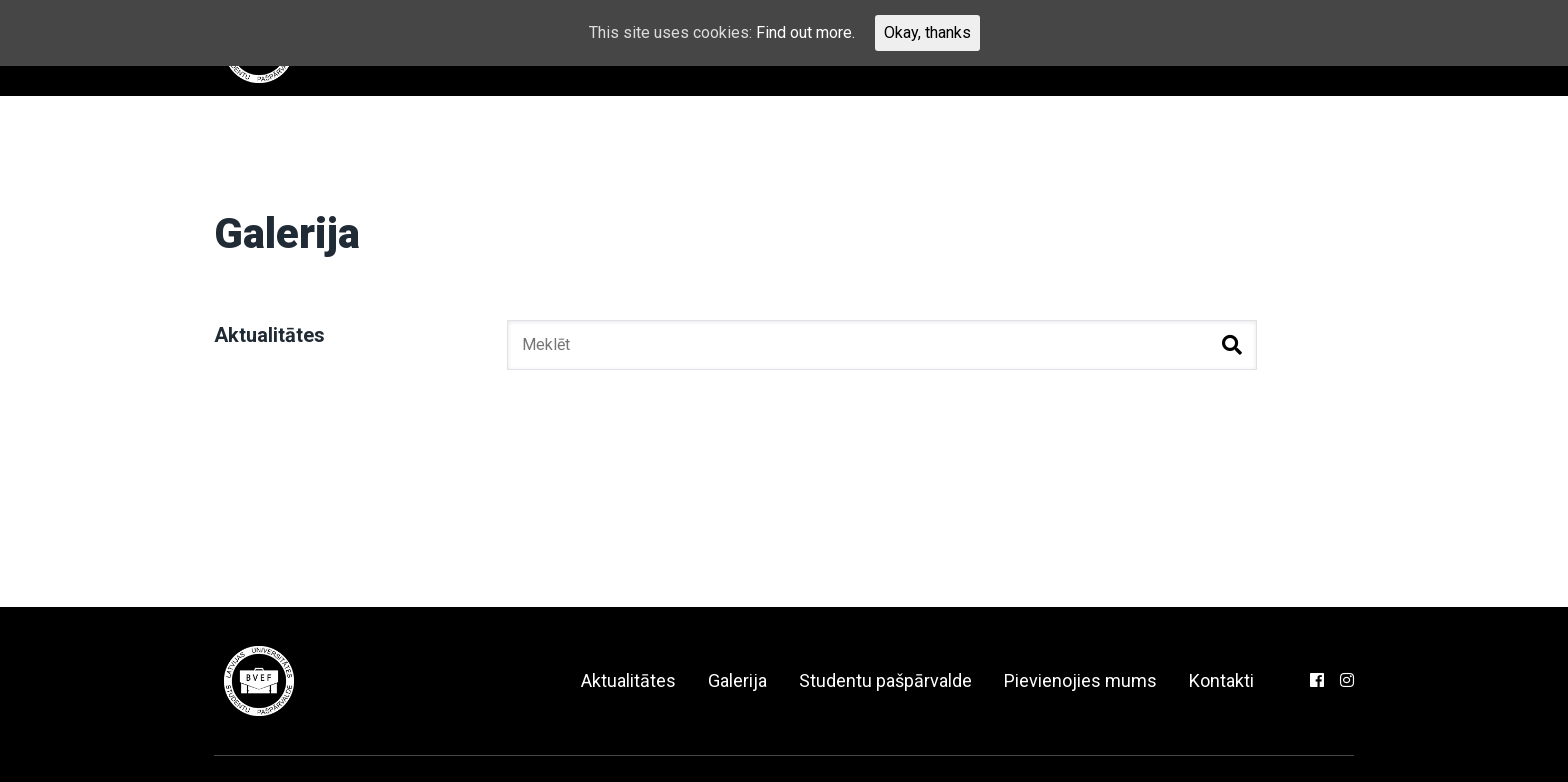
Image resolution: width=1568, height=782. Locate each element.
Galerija (737, 680)
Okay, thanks (927, 32)
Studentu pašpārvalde (885, 680)
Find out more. (805, 32)
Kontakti (1221, 680)
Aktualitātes (269, 335)
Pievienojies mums (1080, 680)
